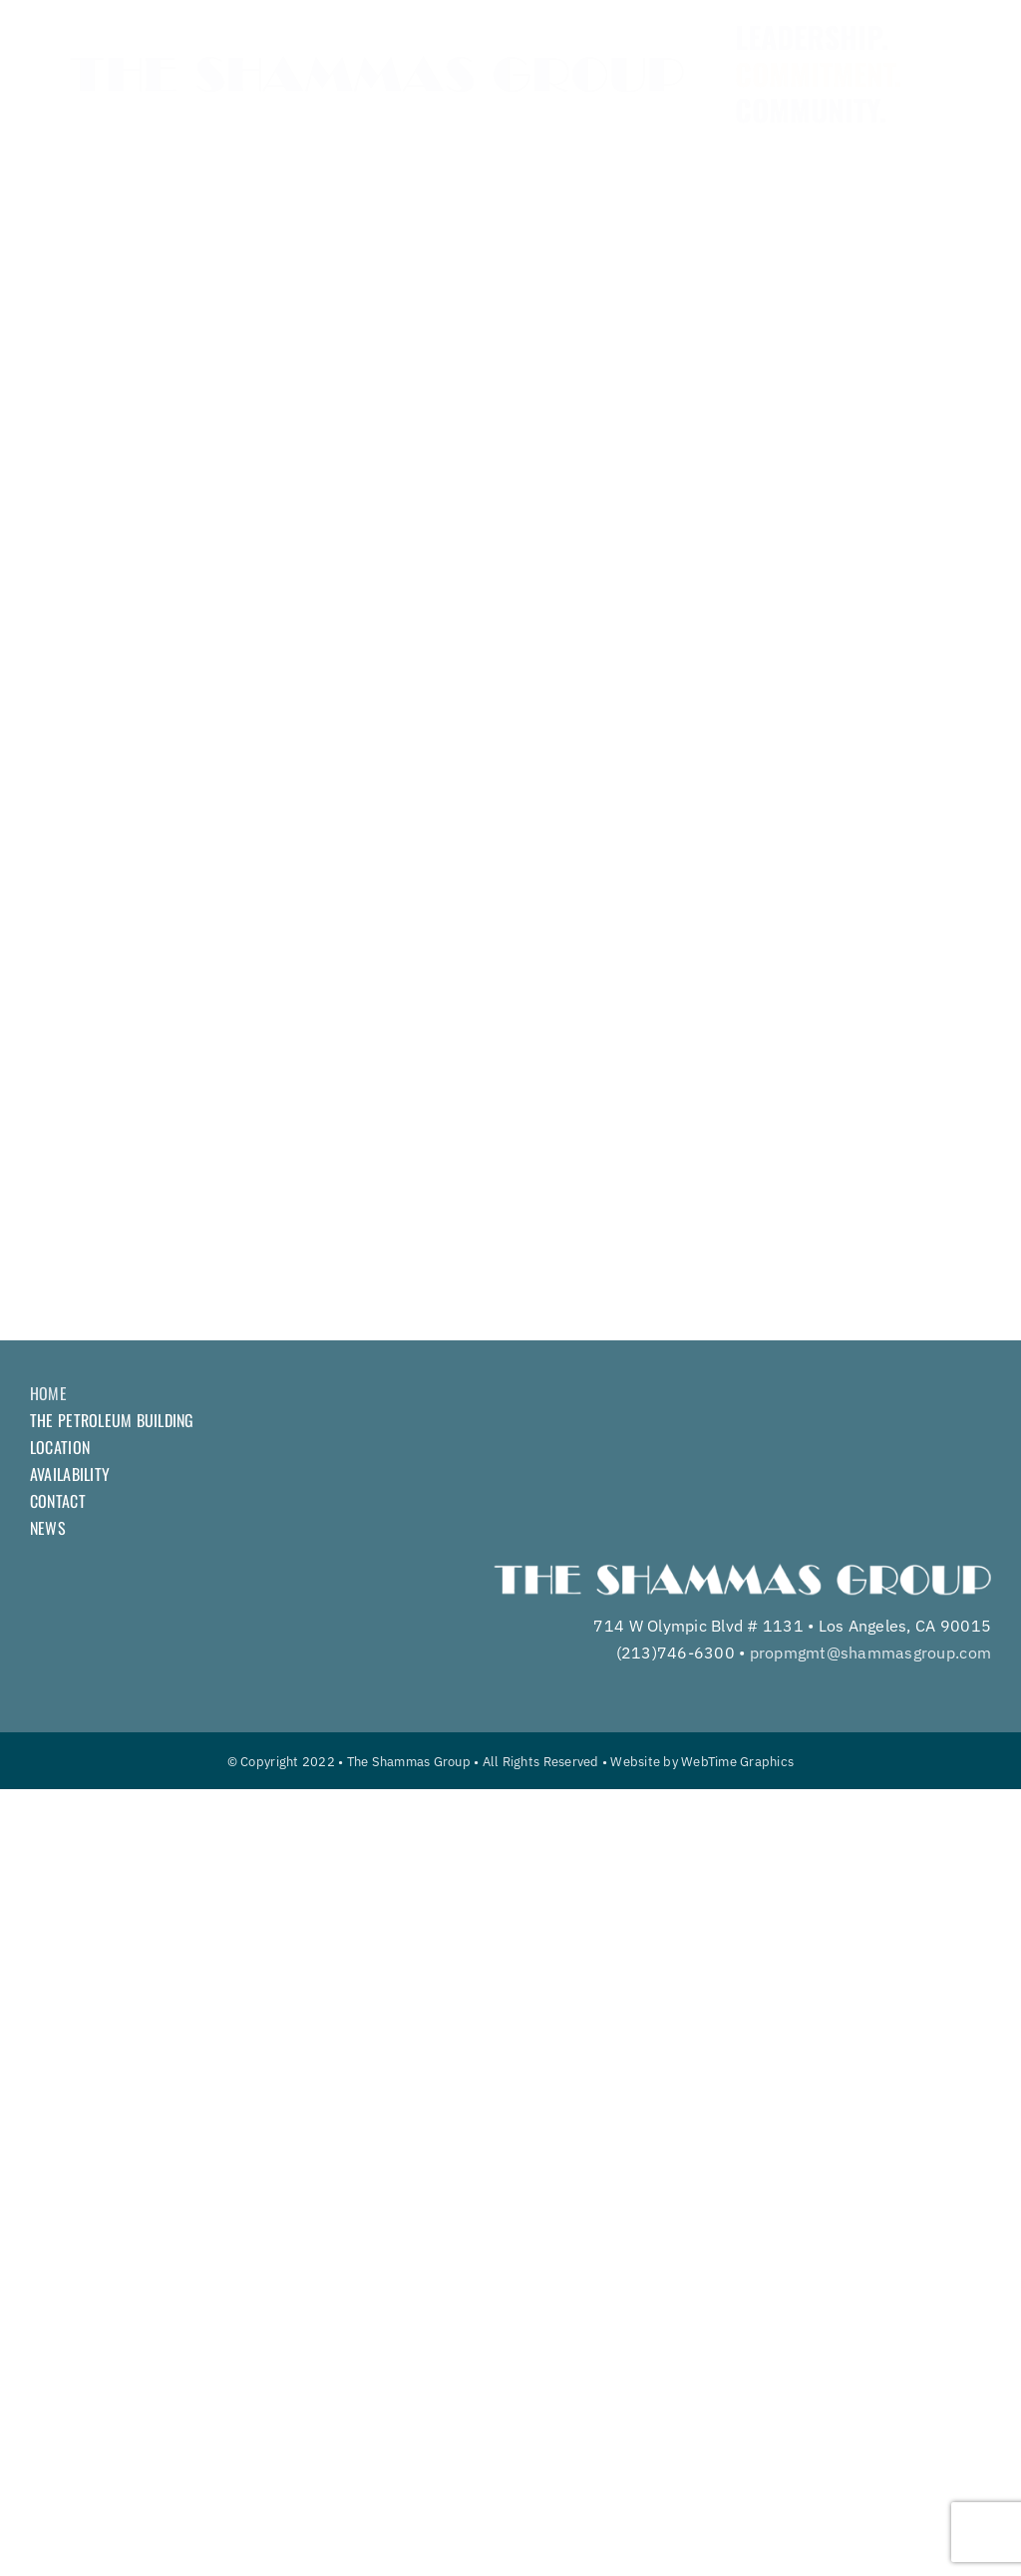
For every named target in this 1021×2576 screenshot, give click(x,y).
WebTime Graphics (737, 1761)
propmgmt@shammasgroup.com (870, 1652)
